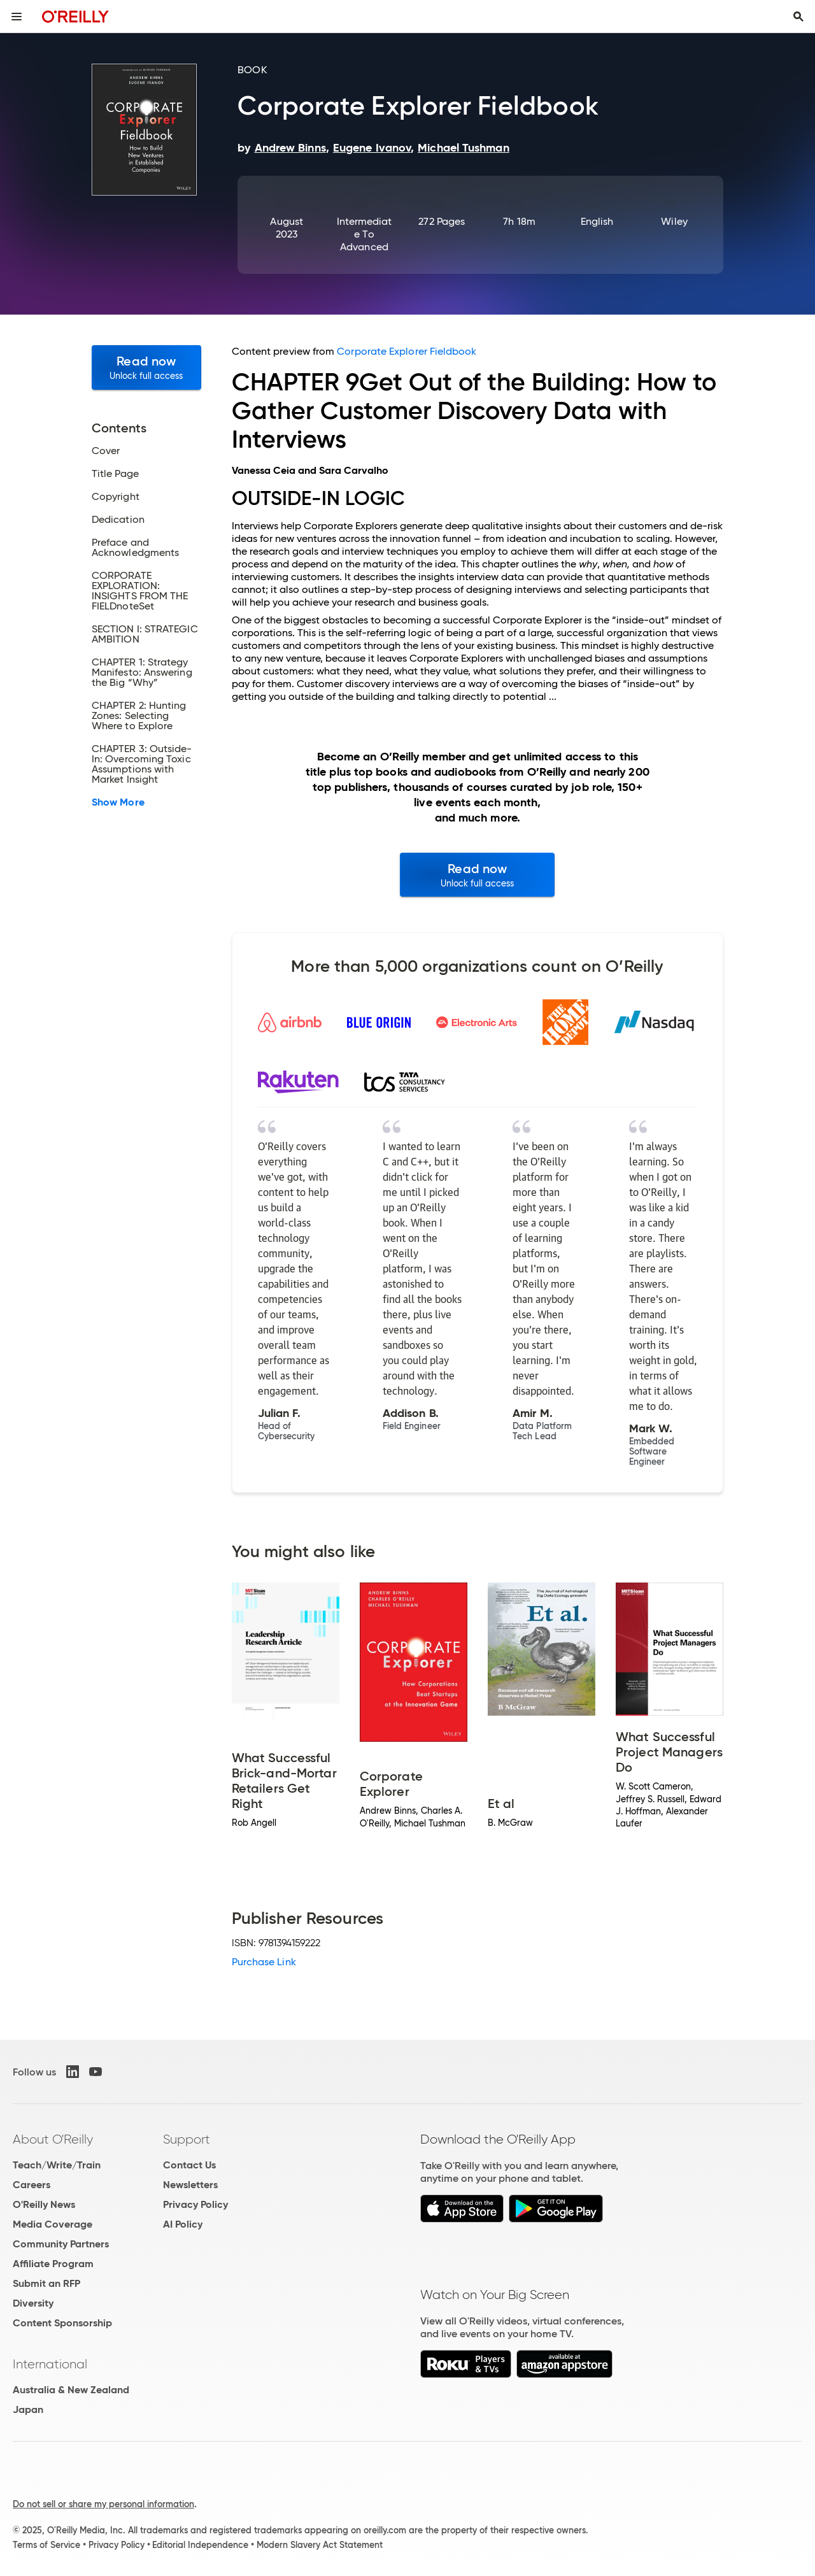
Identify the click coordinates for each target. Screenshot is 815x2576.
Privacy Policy (195, 2204)
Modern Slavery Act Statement (320, 2545)
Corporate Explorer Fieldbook (406, 351)
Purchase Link (264, 1962)
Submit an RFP (46, 2283)
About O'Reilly (53, 2139)
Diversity (33, 2303)
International (50, 2364)
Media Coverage (52, 2224)
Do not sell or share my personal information (103, 2504)
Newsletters (190, 2184)
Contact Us (189, 2165)
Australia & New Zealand (71, 2389)
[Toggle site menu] (16, 16)
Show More (118, 802)
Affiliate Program (53, 2263)
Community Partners (61, 2244)
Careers (31, 2184)
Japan (28, 2409)
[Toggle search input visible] (798, 16)
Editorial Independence (200, 2545)
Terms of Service (46, 2545)
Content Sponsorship (62, 2323)
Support (186, 2139)
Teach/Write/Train (57, 2165)
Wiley (674, 221)
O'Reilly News (44, 2204)
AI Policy (182, 2224)
